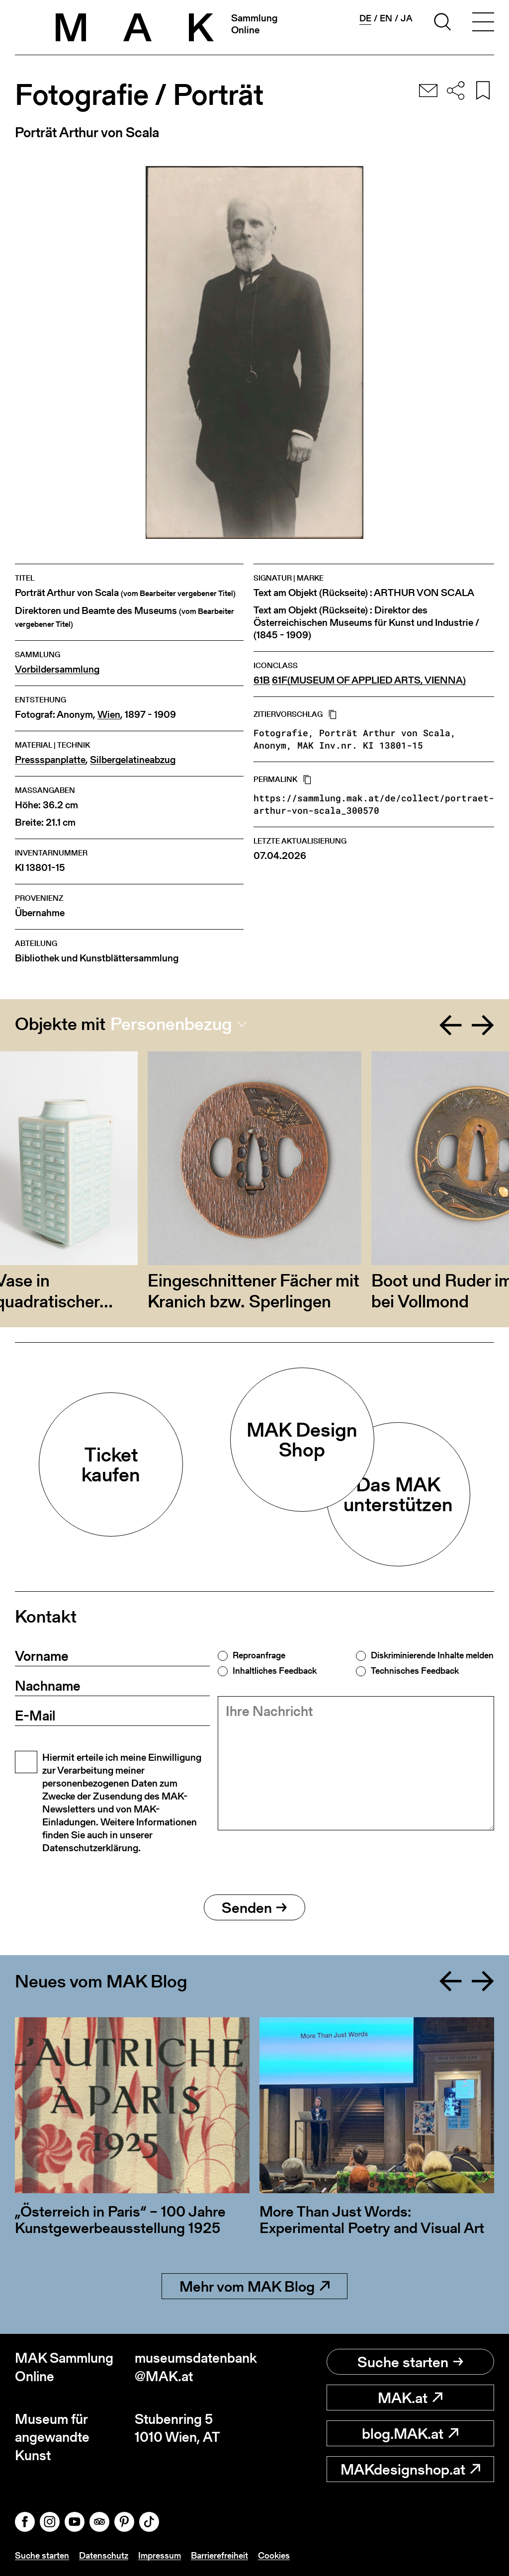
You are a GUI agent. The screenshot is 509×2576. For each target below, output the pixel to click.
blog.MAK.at (410, 2433)
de (365, 18)
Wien (108, 714)
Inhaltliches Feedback (275, 1670)
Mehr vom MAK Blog (254, 2286)
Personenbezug (171, 1024)
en (386, 18)
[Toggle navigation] (483, 23)
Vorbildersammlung (57, 669)
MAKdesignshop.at (410, 2469)
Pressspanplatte (50, 760)
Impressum (159, 2555)
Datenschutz (103, 2555)
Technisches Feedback (415, 1670)
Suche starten (410, 2361)
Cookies (274, 2555)
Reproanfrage (259, 1655)
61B (262, 680)
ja (407, 18)
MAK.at (410, 2397)
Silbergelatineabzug (132, 760)
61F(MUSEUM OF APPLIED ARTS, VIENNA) (369, 680)
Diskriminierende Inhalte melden (432, 1655)
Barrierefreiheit (219, 2555)
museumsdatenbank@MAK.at (194, 2367)
